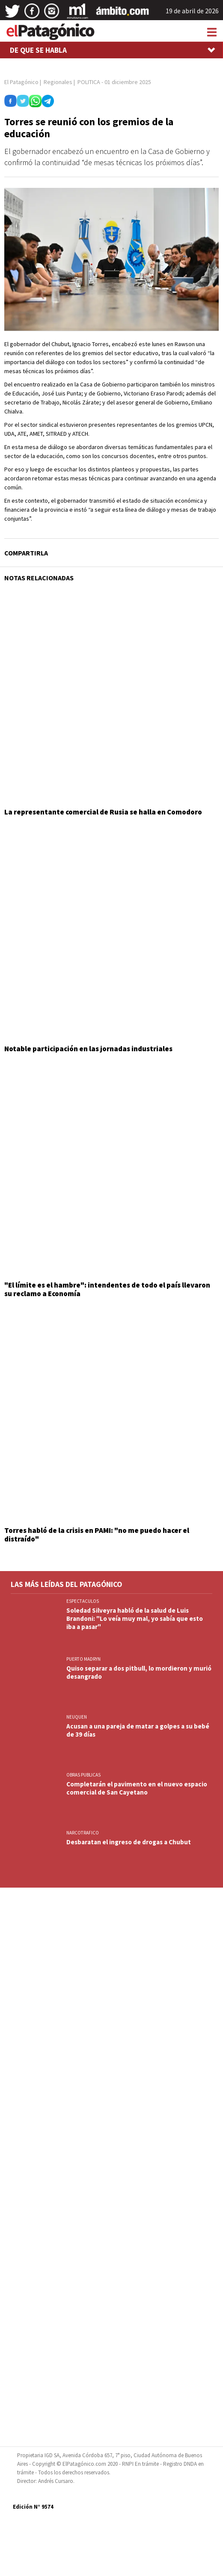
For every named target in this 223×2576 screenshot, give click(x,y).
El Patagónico (21, 82)
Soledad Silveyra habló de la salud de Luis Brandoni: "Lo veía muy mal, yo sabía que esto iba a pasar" (134, 1618)
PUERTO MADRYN (83, 1659)
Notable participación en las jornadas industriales (88, 1048)
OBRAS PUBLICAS (83, 1775)
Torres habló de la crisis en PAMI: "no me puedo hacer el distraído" (96, 1535)
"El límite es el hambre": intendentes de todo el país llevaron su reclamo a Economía (107, 1289)
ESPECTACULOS (82, 1601)
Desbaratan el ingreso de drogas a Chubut (128, 1842)
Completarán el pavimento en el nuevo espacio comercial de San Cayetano (136, 1788)
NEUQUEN (76, 1717)
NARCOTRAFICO (82, 1833)
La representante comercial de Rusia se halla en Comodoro (103, 812)
